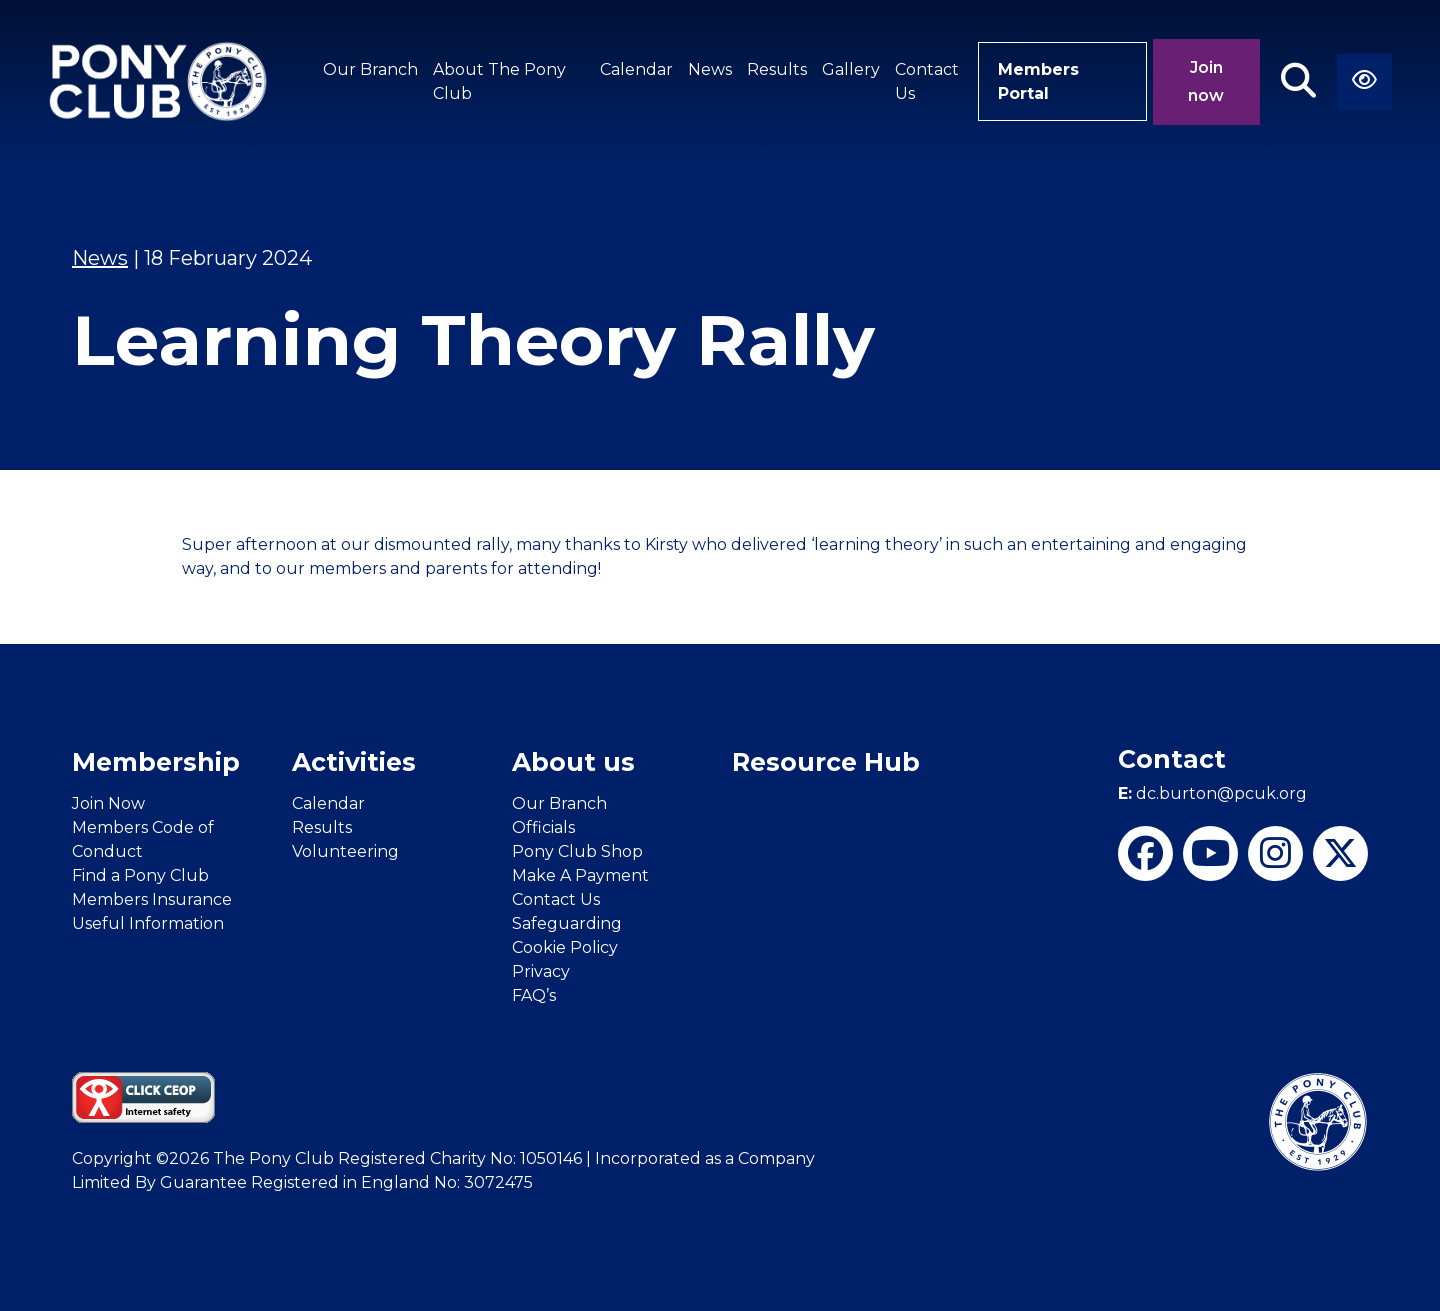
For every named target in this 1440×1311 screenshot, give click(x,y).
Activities (354, 762)
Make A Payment (580, 875)
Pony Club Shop (577, 851)
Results (777, 69)
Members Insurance (152, 899)
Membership (156, 762)
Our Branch (370, 69)
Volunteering (345, 851)
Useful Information (148, 923)
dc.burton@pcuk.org (1212, 793)
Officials (543, 827)
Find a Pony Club (140, 875)
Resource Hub (826, 762)
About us (573, 762)
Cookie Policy (565, 947)
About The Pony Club (499, 81)
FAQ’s (534, 995)
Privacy (541, 971)
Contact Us (927, 81)
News (710, 69)
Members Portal (1038, 81)
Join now (1206, 81)
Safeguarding (567, 923)
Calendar (636, 69)
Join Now (108, 803)
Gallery (851, 69)
